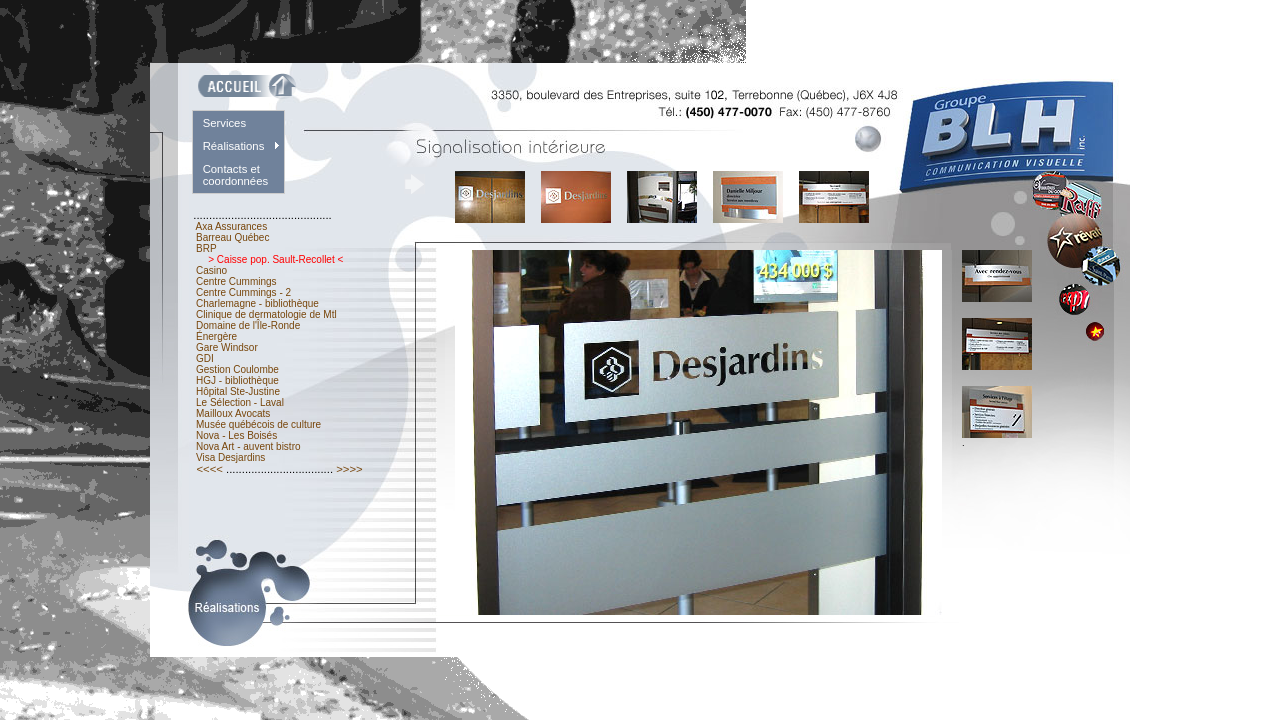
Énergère (216, 336)
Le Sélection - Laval (239, 402)
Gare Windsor (226, 347)
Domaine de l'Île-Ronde (248, 325)
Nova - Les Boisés (236, 435)
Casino (211, 270)
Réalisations (234, 146)
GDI (204, 358)
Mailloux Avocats (233, 413)
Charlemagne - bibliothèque (257, 303)
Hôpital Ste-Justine (238, 391)
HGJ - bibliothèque (237, 380)
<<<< (209, 469)
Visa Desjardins (230, 457)
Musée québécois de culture (258, 424)
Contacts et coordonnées (236, 175)
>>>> (349, 469)
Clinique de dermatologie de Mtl (266, 314)
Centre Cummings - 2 (243, 292)
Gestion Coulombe (237, 369)
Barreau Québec (232, 237)
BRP (206, 248)
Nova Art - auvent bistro (248, 446)
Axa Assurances (231, 226)
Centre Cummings (236, 281)
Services (224, 123)
